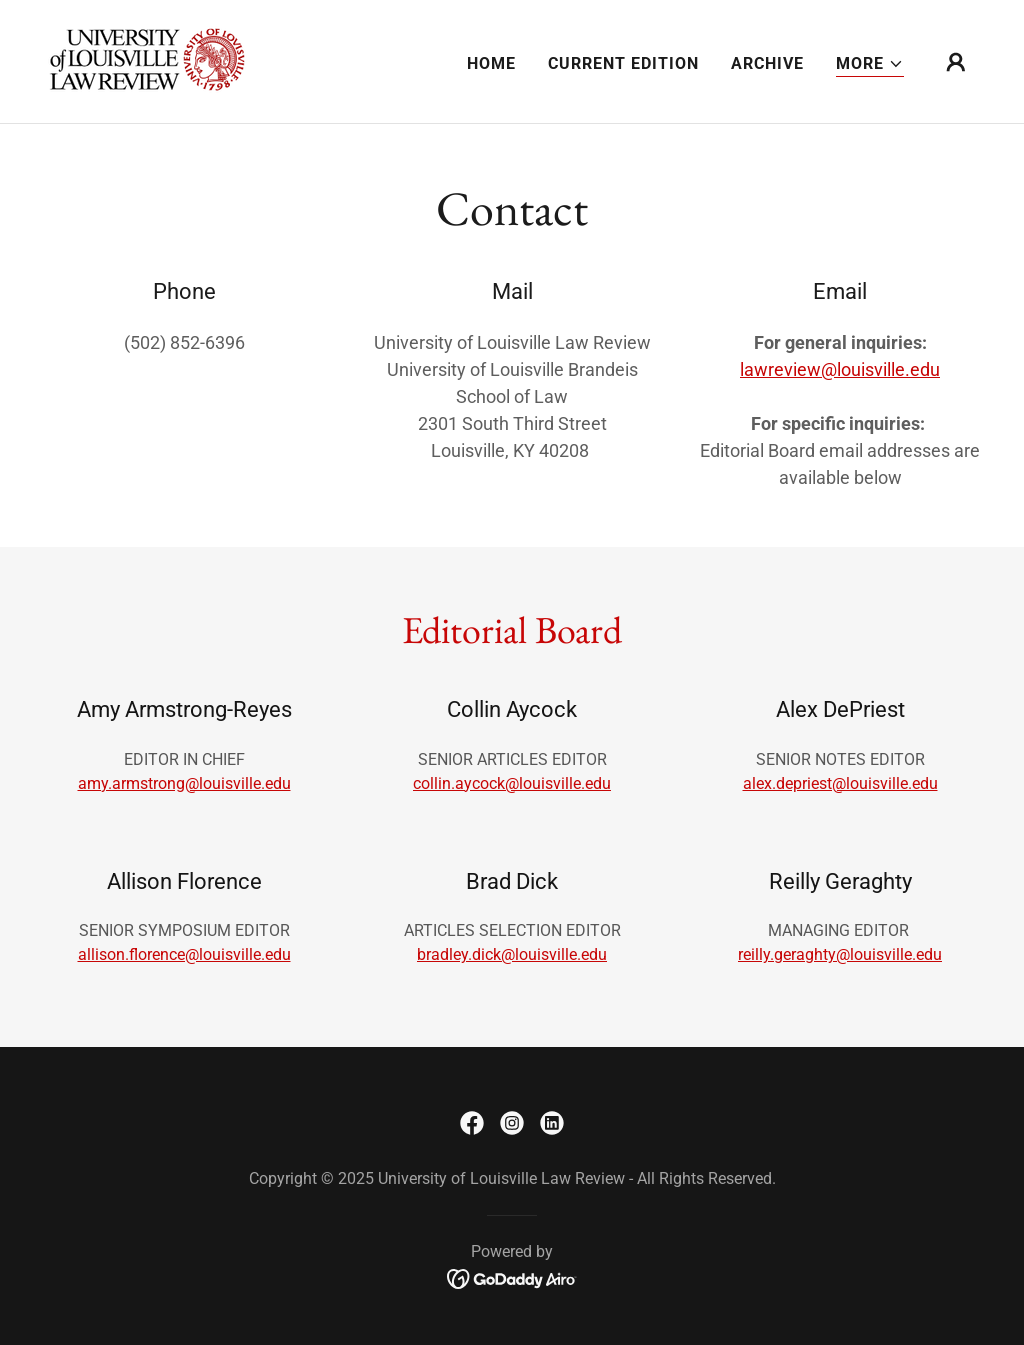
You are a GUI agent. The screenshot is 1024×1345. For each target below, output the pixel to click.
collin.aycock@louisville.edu (512, 783)
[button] (870, 64)
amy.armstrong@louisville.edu (184, 783)
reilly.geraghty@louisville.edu (840, 954)
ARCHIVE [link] (767, 63)
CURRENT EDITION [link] (623, 63)
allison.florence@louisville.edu (184, 954)
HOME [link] (491, 63)
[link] (149, 60)
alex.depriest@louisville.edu (840, 783)
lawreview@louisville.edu (840, 369)
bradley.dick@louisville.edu (512, 954)
